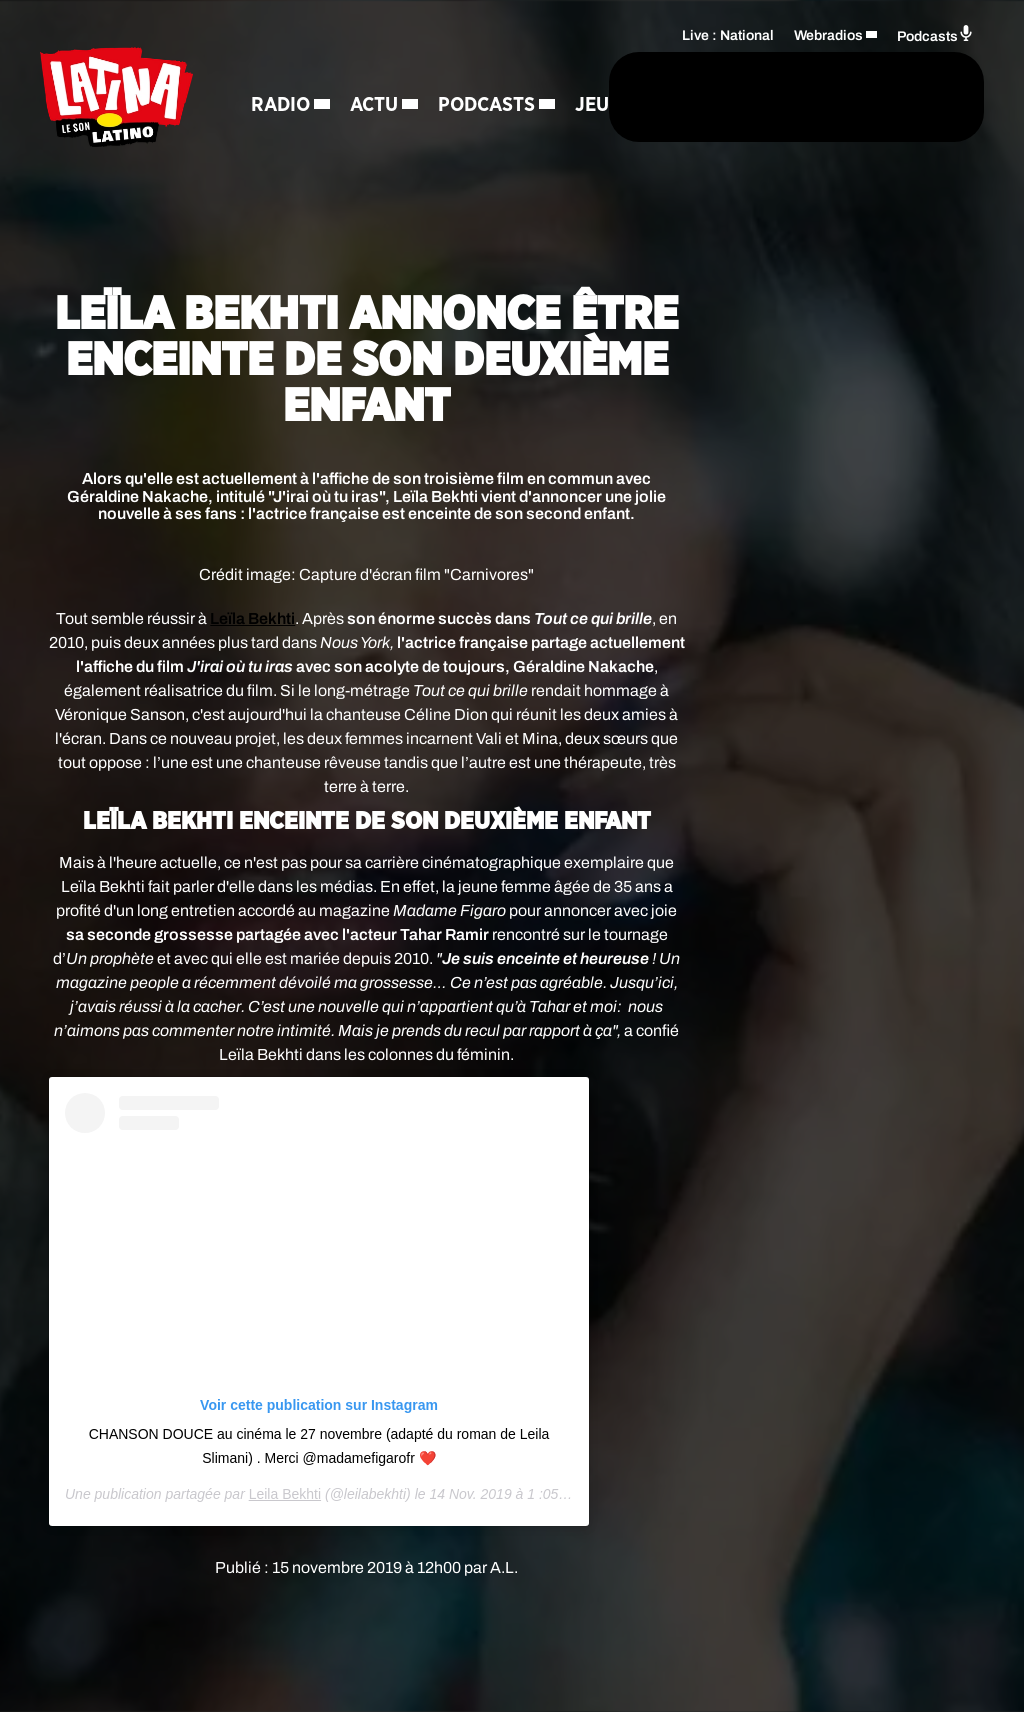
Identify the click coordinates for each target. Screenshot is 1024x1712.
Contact (409, 206)
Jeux (411, 136)
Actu (374, 66)
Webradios (828, 66)
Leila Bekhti (285, 1494)
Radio (280, 66)
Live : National (728, 66)
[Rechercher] (552, 128)
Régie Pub (299, 206)
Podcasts (299, 136)
